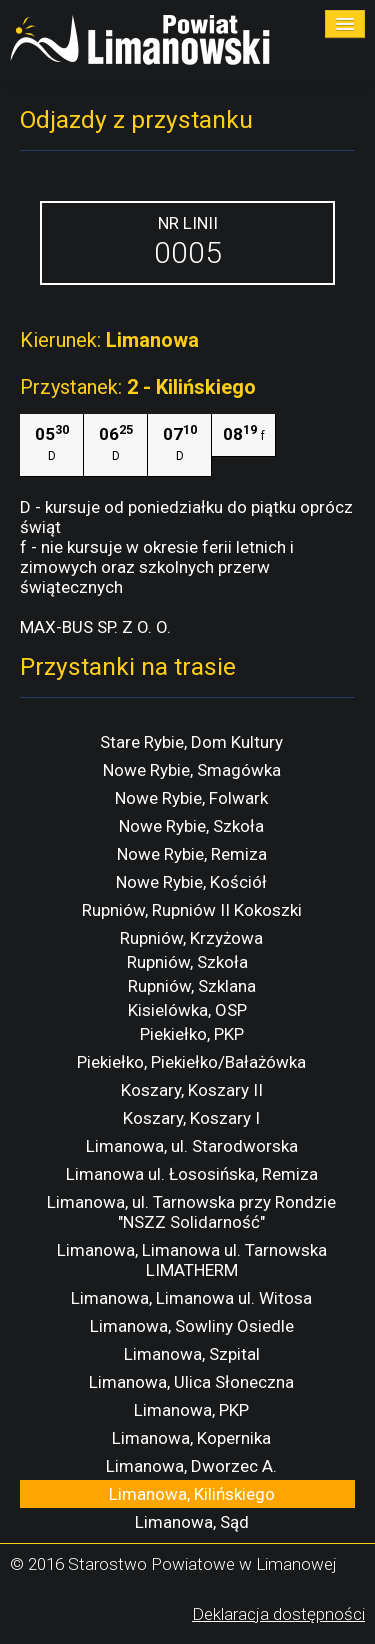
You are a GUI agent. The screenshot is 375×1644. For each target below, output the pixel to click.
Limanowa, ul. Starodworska (192, 1146)
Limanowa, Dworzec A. (191, 1466)
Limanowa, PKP (191, 1410)
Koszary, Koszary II (192, 1090)
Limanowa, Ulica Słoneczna (191, 1382)
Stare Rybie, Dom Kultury (191, 742)
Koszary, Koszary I (191, 1118)
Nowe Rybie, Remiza (192, 854)
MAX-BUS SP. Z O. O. (95, 627)
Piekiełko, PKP (192, 1034)
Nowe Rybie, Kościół (191, 882)
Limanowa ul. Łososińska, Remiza (192, 1174)
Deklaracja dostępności (278, 1614)
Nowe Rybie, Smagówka (192, 770)
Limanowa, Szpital (192, 1354)
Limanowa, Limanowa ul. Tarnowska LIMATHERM (192, 1260)
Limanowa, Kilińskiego (192, 1494)
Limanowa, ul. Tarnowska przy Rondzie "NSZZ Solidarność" (191, 1212)
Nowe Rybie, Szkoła (191, 826)
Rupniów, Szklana (192, 986)
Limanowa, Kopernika (191, 1438)
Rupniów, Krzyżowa (191, 938)
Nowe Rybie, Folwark (191, 798)
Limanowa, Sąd (192, 1522)
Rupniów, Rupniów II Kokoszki (192, 910)
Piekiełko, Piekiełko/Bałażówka (191, 1062)
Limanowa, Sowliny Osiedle (192, 1326)
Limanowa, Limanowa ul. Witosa (191, 1298)
